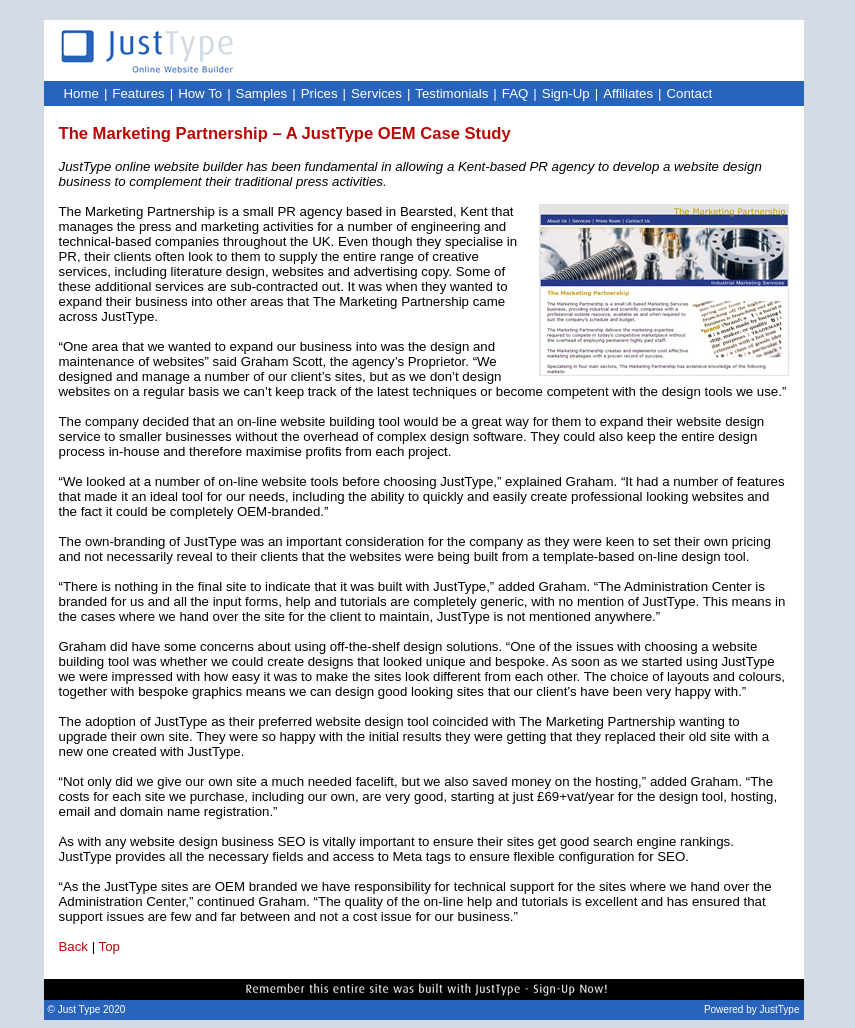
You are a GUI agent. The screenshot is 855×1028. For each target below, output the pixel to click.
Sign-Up (566, 93)
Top (109, 946)
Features (138, 93)
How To (200, 93)
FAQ (515, 93)
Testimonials (451, 93)
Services (376, 93)
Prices (319, 93)
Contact (690, 93)
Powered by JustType (752, 1009)
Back (74, 946)
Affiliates (628, 93)
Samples (262, 93)
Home (81, 93)
